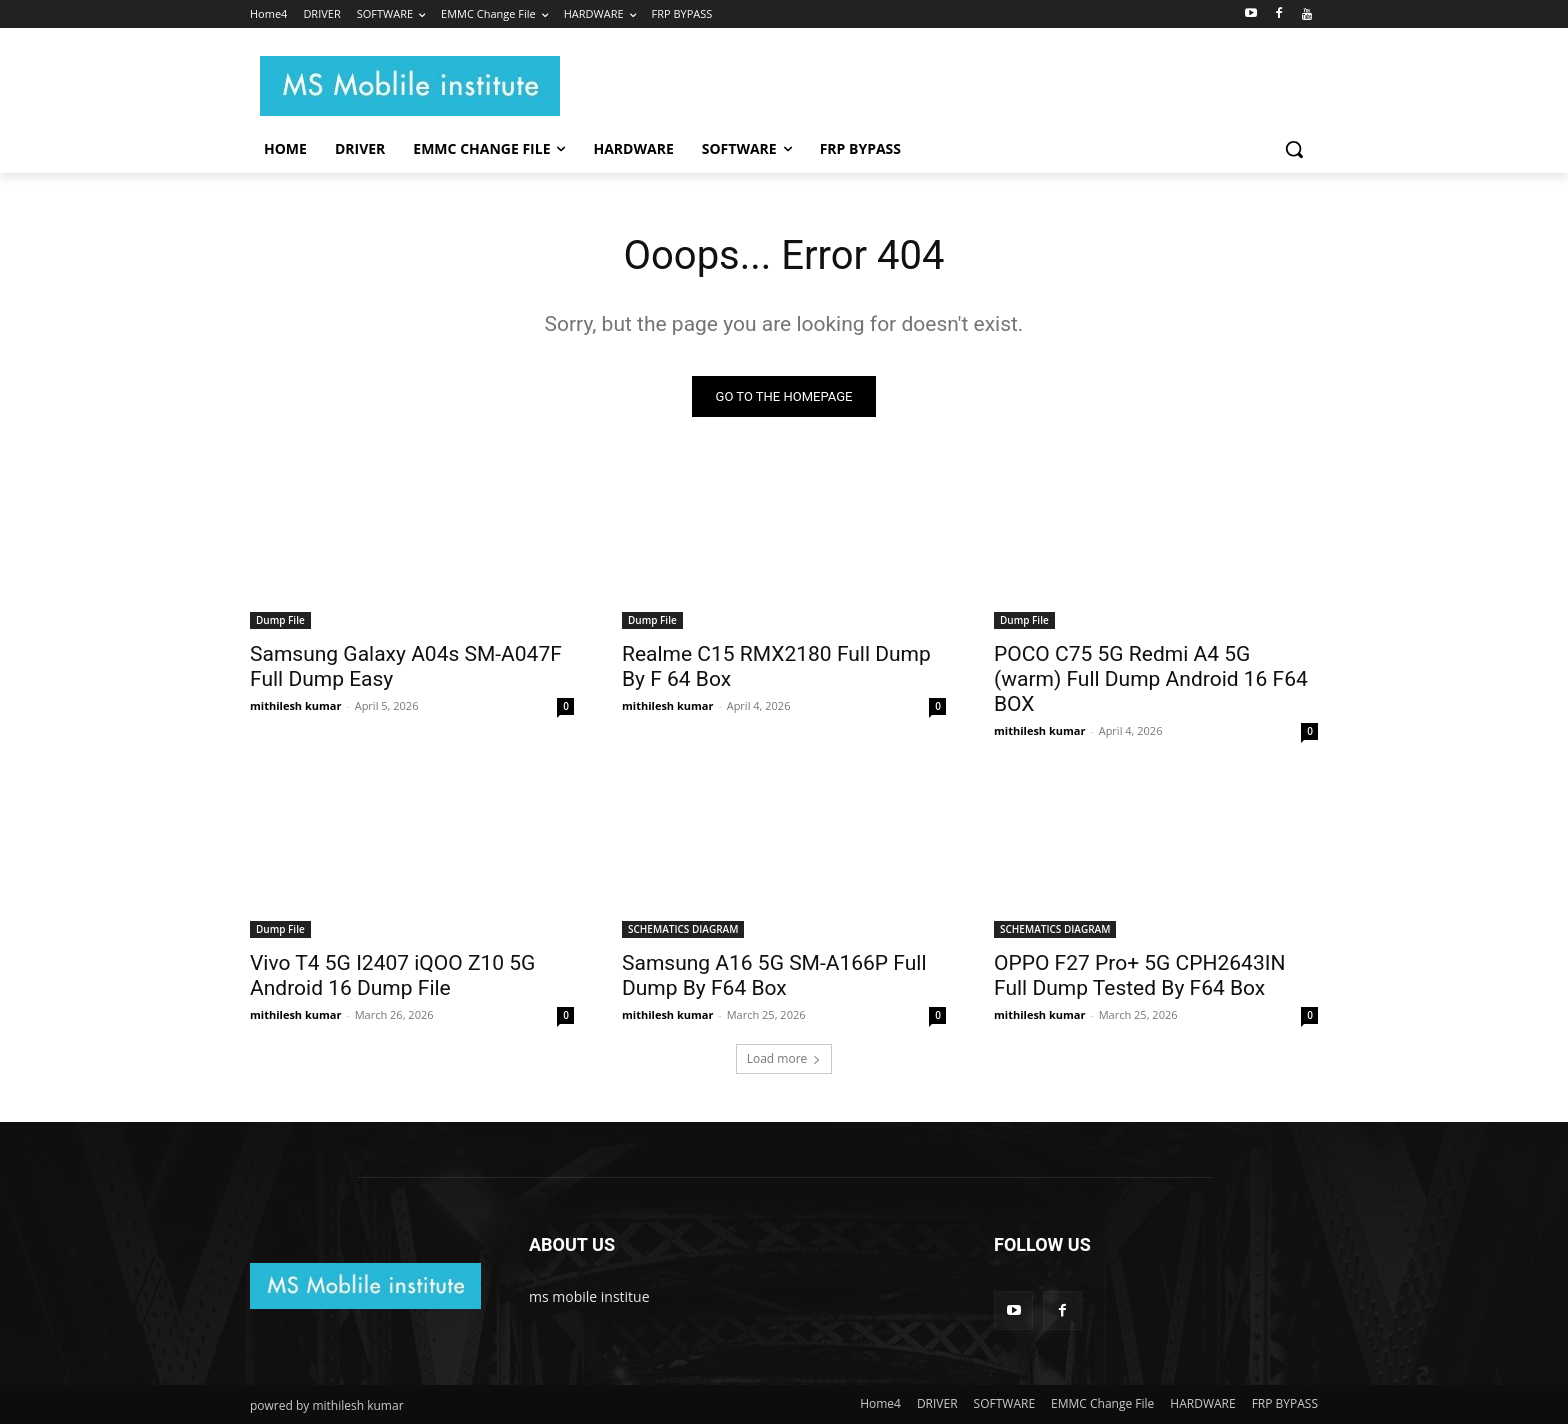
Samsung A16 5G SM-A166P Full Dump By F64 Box (774, 975)
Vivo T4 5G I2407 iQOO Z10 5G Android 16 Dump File (392, 975)
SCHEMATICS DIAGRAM (683, 929)
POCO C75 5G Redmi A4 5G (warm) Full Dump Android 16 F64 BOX (1151, 679)
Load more (784, 1058)
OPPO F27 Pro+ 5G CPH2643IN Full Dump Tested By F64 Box (1139, 975)
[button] (1294, 149)
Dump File (280, 620)
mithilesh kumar (295, 705)
